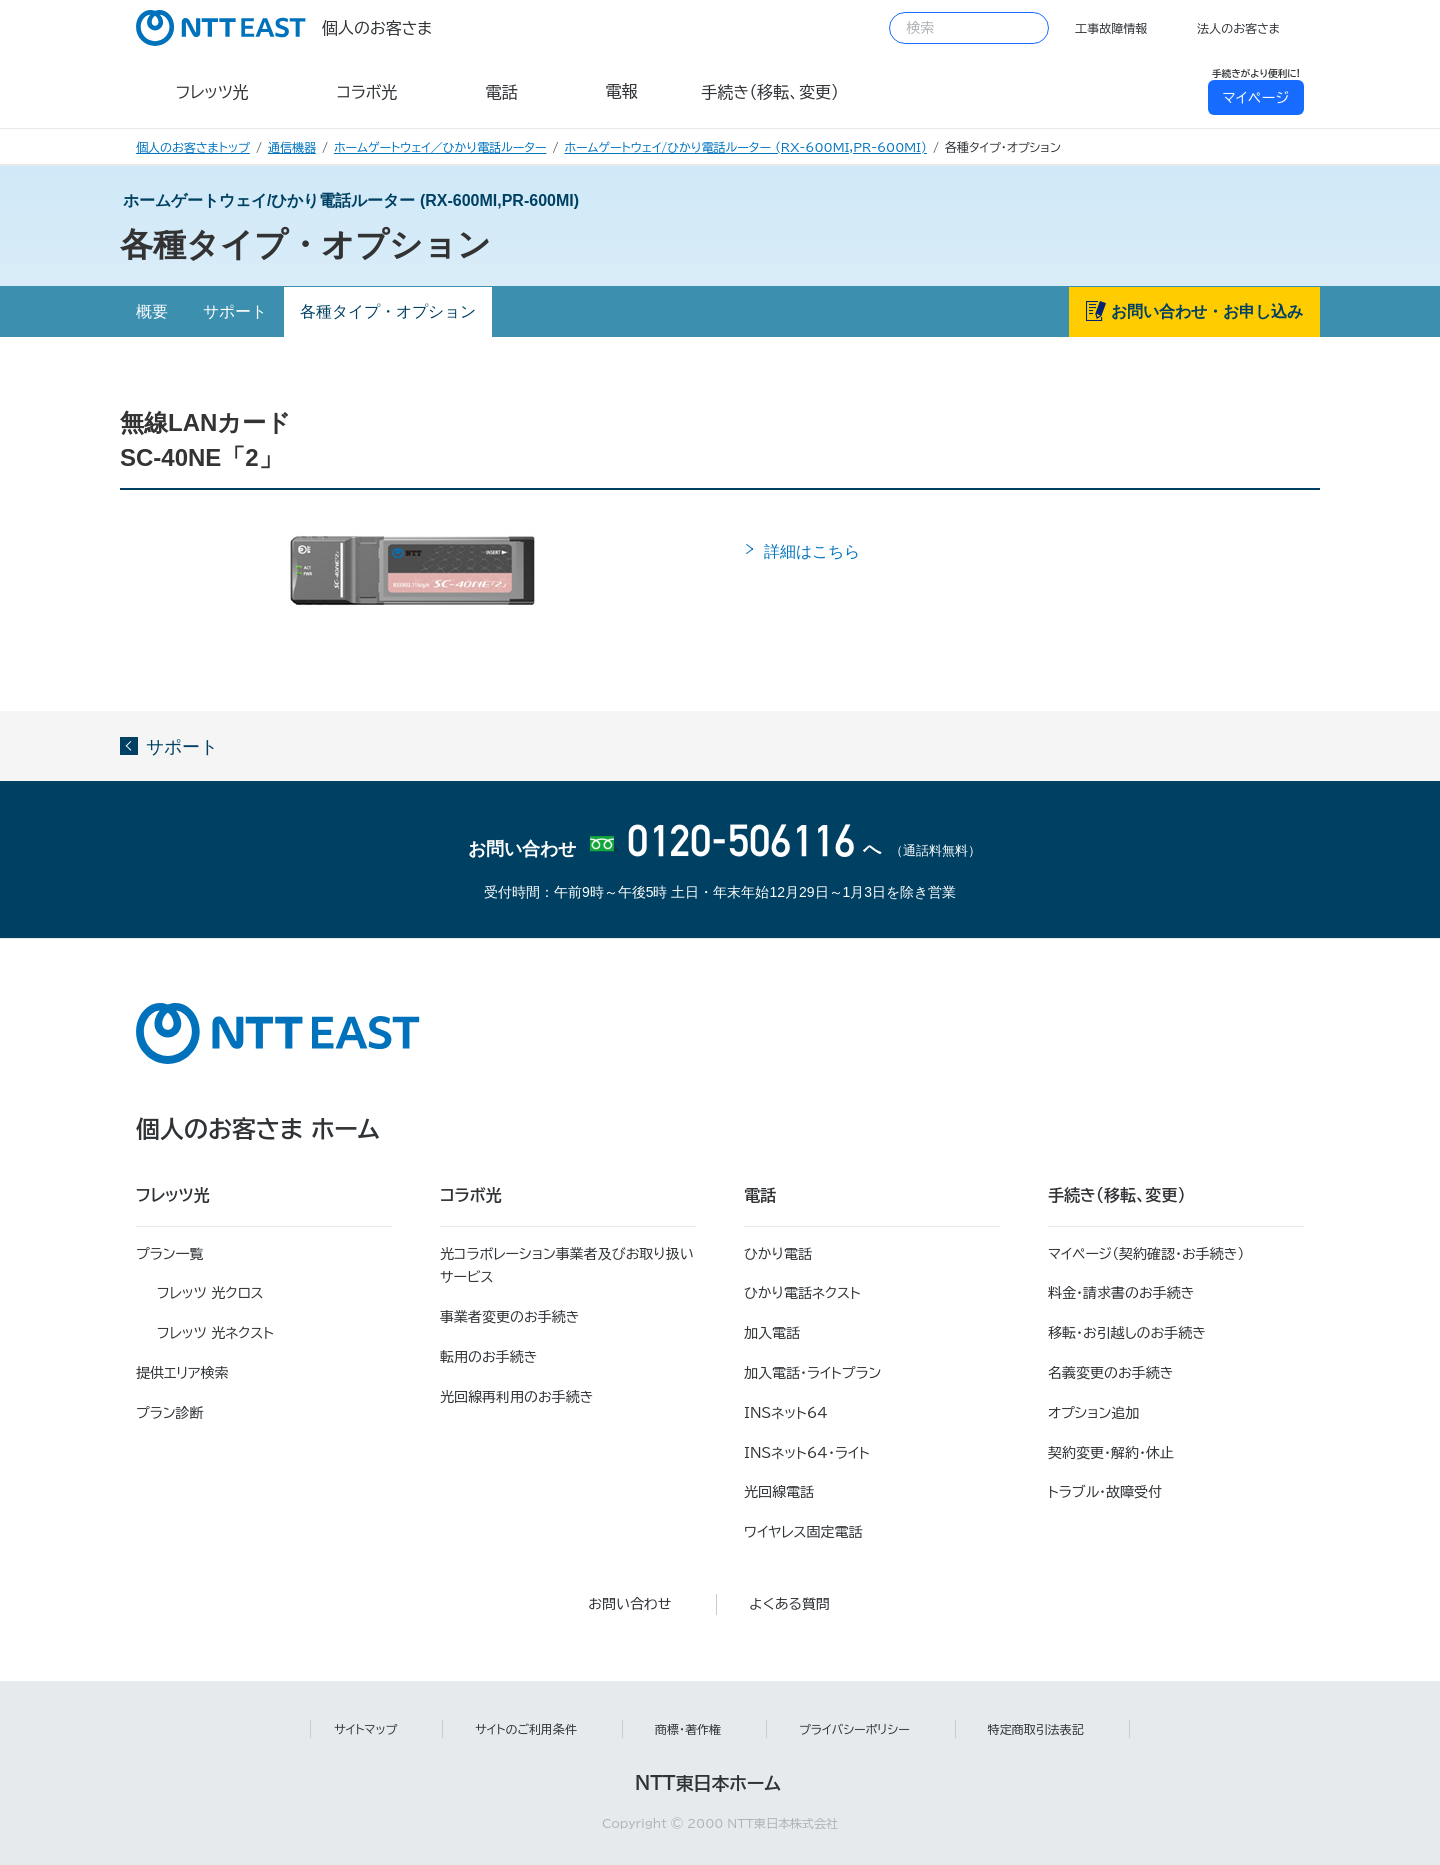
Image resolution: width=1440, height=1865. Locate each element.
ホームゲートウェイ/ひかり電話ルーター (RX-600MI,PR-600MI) (745, 147)
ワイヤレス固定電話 (803, 1532)
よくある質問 (789, 1604)
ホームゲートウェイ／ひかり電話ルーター (440, 147)
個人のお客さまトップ (193, 147)
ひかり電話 (778, 1254)
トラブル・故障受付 (1105, 1492)
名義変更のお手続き (1110, 1373)
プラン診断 (169, 1413)
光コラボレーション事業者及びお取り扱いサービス (567, 1266)
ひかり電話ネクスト (802, 1293)
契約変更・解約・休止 (1111, 1453)
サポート (235, 311)
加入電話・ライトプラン (812, 1373)
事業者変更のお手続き (509, 1317)
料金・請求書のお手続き (1121, 1293)
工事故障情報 (1111, 28)
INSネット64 (786, 1413)
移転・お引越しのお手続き (1127, 1333)
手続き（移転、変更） (1117, 1195)
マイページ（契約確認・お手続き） (1146, 1254)
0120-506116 (740, 843)
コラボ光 (471, 1195)
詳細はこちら (815, 551)
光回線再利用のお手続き (516, 1397)
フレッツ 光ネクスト (215, 1333)
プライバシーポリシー (854, 1729)
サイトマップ (365, 1729)
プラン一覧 (169, 1254)
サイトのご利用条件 (526, 1729)
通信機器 (292, 147)
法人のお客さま (1238, 28)
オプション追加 (1093, 1413)
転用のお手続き (488, 1357)
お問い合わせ (629, 1604)
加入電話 (772, 1333)
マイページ (1256, 98)
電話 (760, 1195)
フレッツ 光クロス (210, 1293)
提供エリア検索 (182, 1373)
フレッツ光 (173, 1195)
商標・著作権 (688, 1729)
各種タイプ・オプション (388, 311)
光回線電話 (779, 1492)
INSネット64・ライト (807, 1453)
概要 (152, 311)
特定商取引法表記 (1036, 1729)
